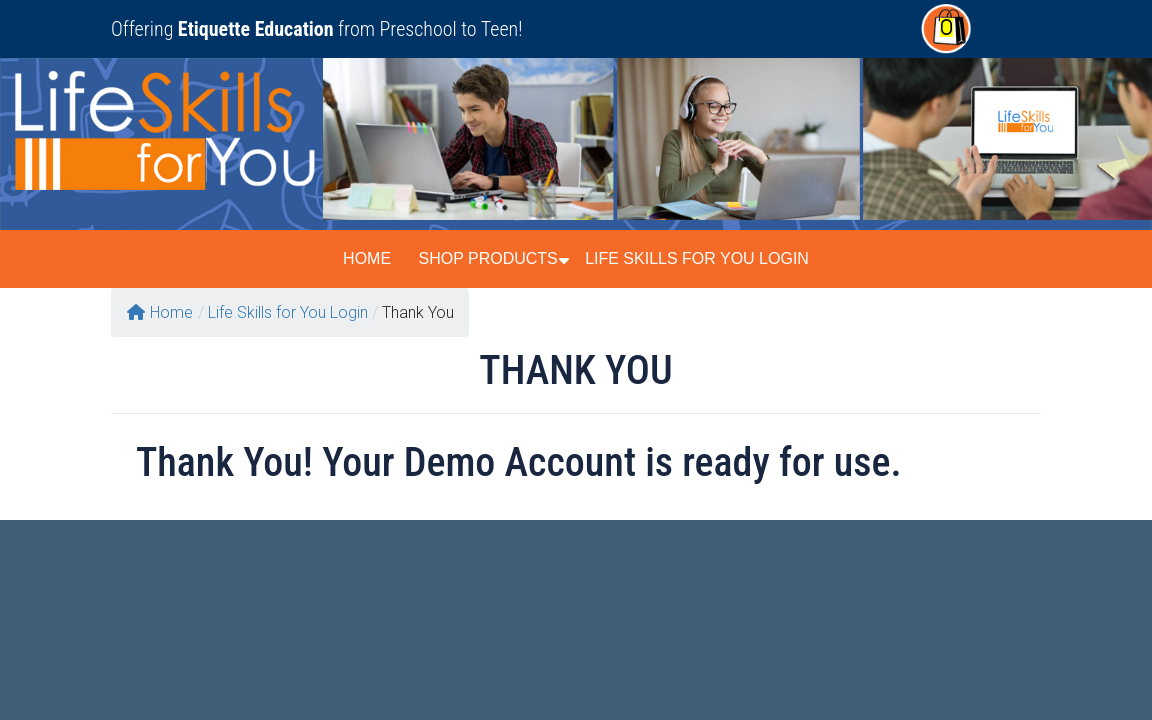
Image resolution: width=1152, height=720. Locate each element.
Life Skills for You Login (697, 258)
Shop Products (487, 258)
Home (367, 258)
